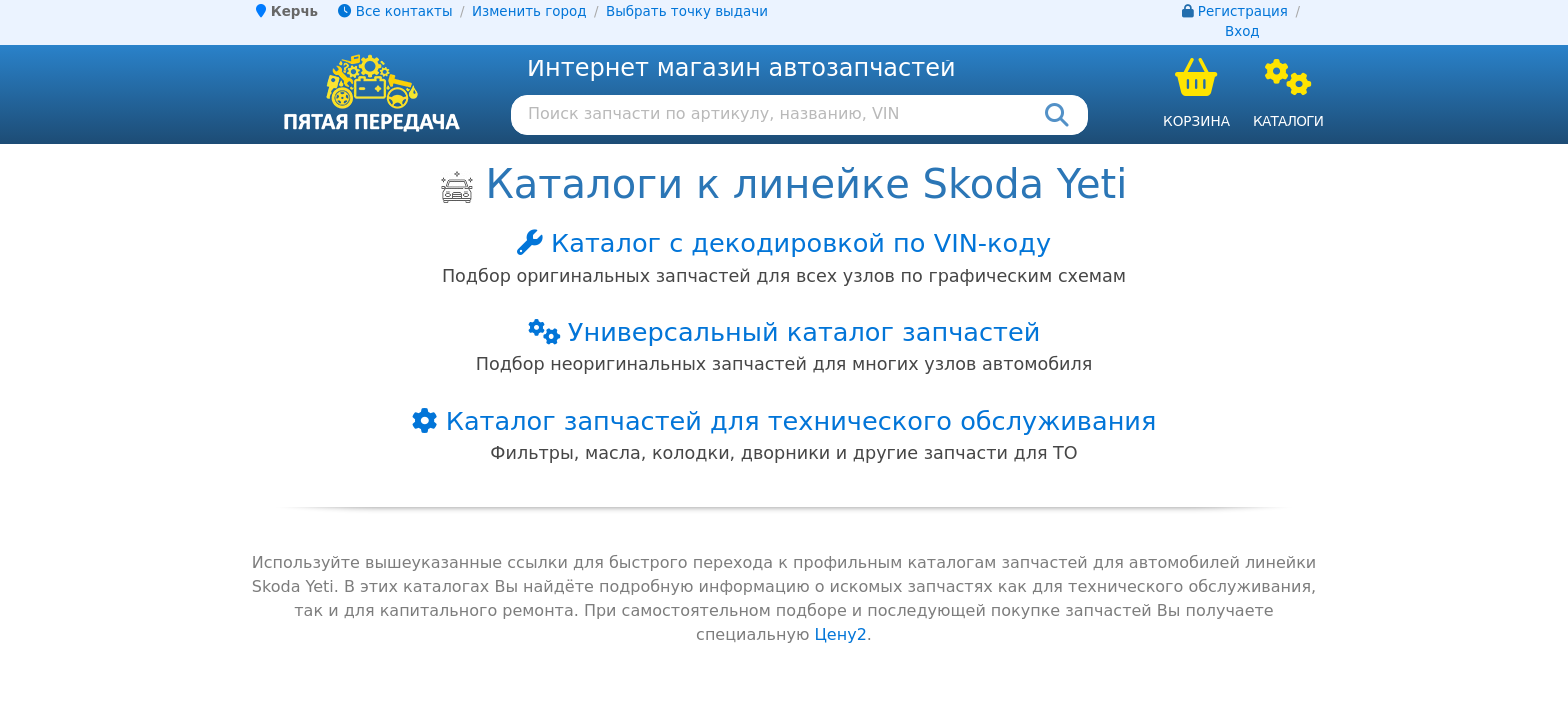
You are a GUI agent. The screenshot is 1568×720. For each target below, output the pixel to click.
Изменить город (529, 11)
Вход (1242, 31)
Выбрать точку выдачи (687, 11)
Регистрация (1243, 11)
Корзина (1196, 121)
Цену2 (840, 634)
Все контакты (395, 11)
